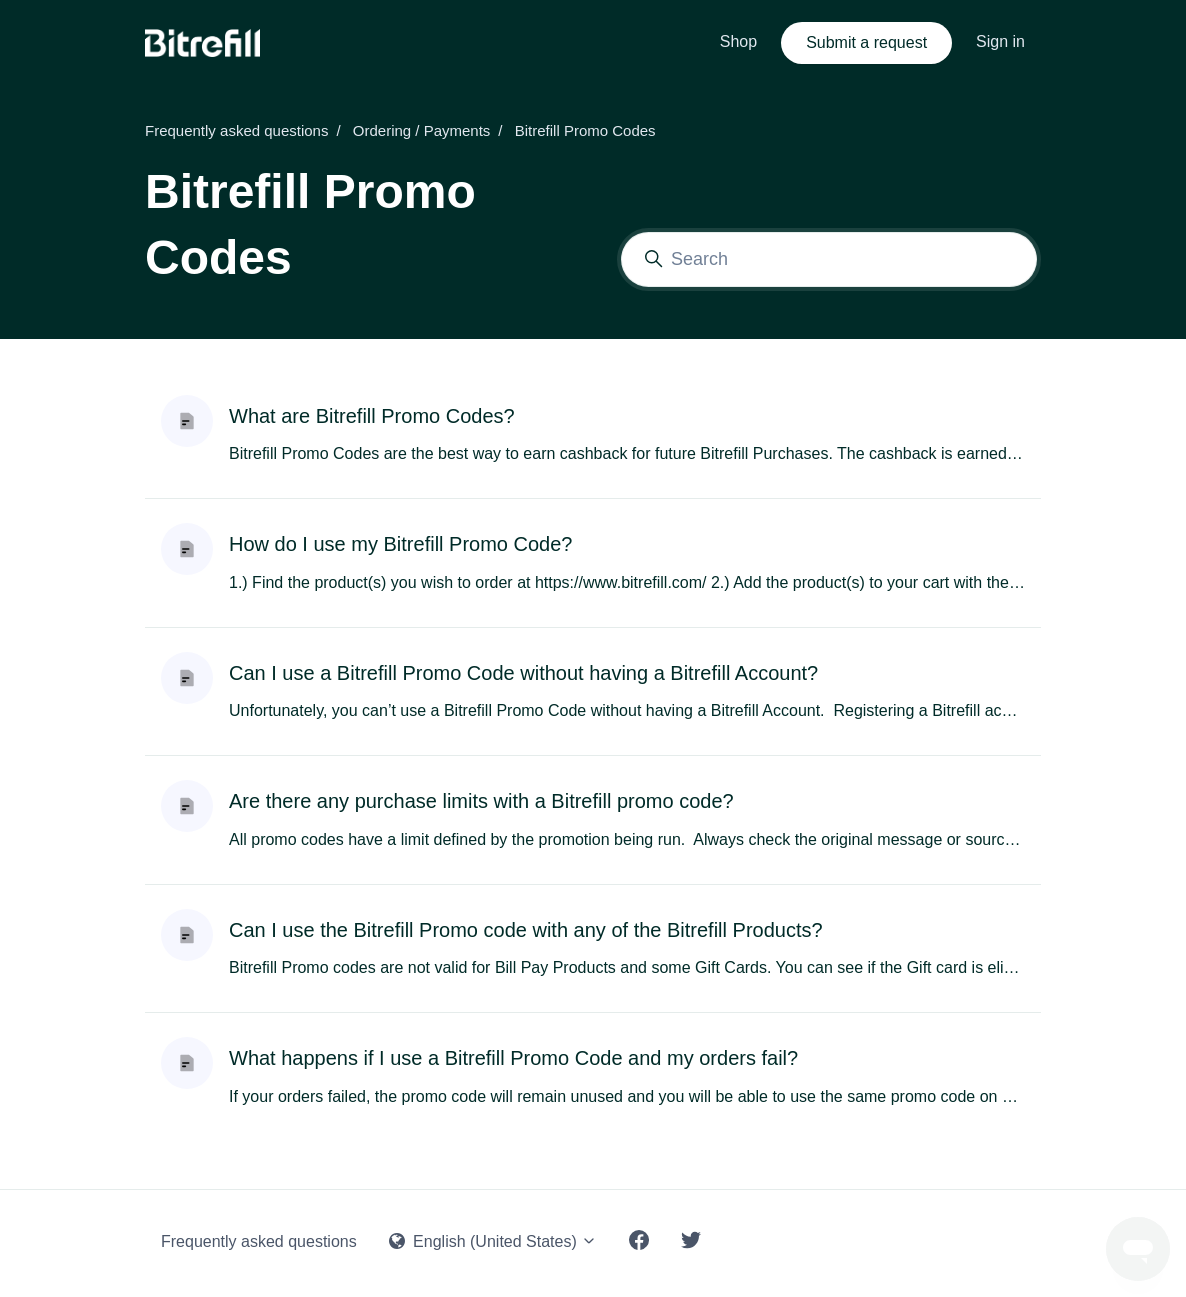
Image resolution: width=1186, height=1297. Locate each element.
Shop (738, 41)
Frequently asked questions (236, 130)
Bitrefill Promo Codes (585, 130)
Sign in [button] (1000, 41)
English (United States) (493, 1241)
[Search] (829, 259)
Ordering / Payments (422, 130)
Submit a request (866, 42)
